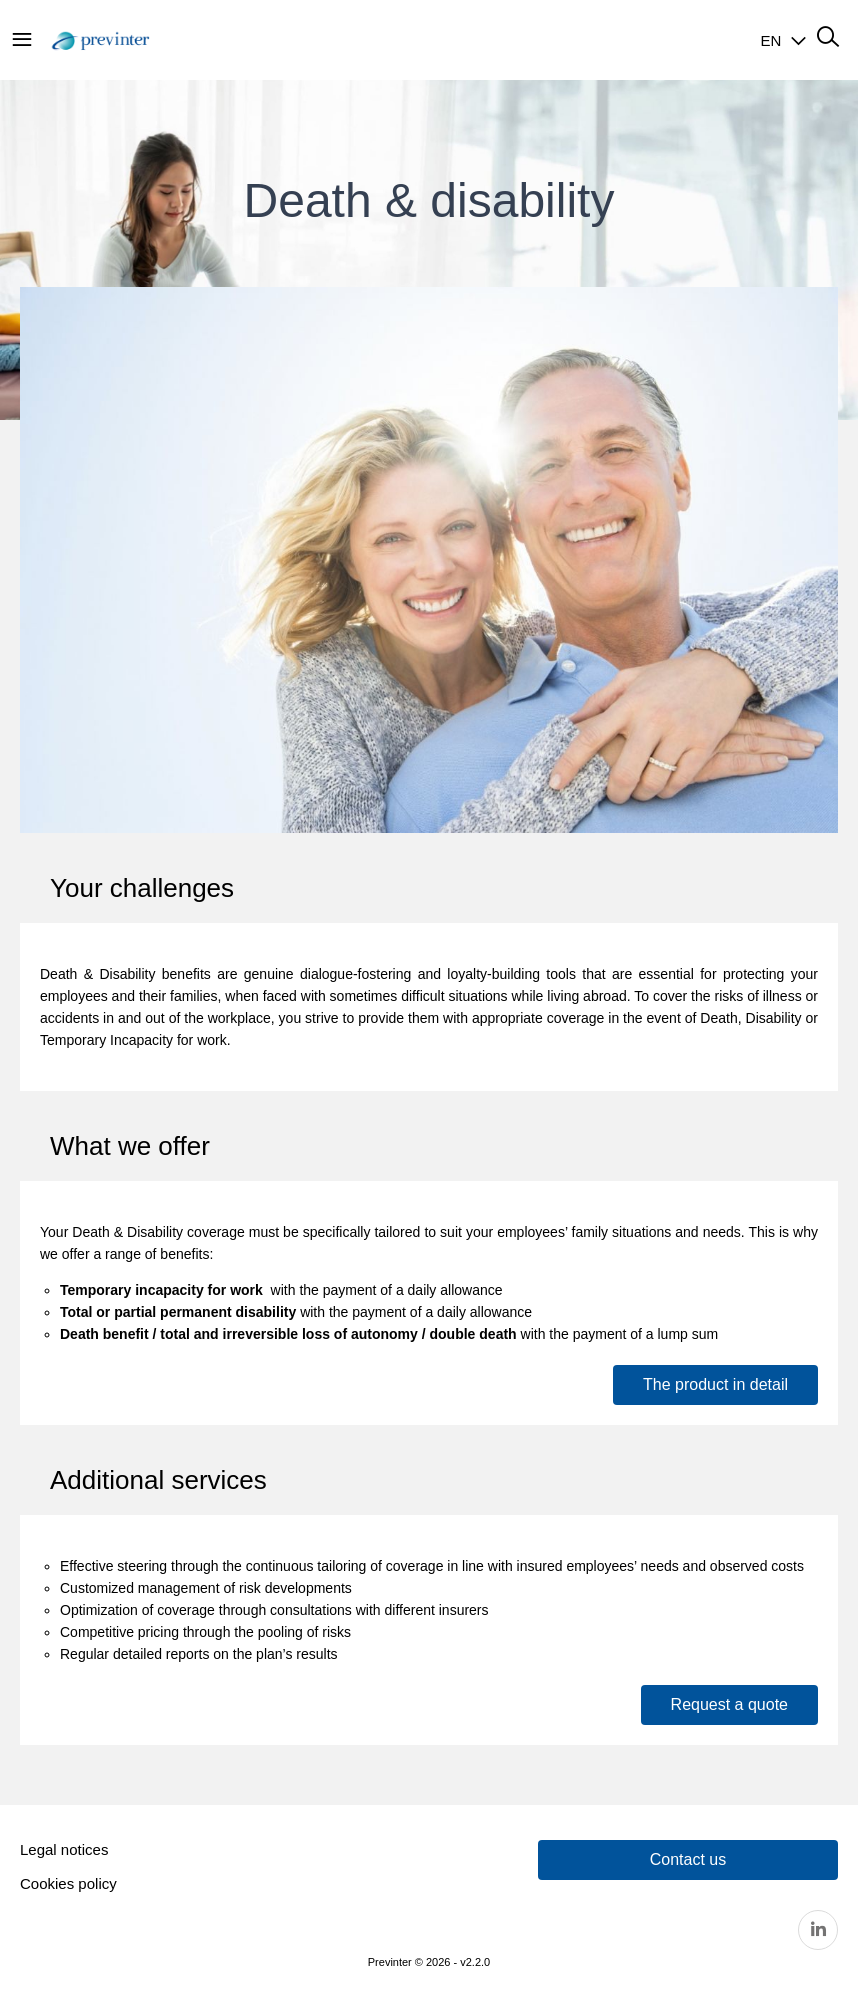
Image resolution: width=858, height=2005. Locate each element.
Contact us (688, 1859)
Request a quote (729, 1704)
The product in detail (715, 1384)
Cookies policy (68, 1883)
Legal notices (64, 1849)
